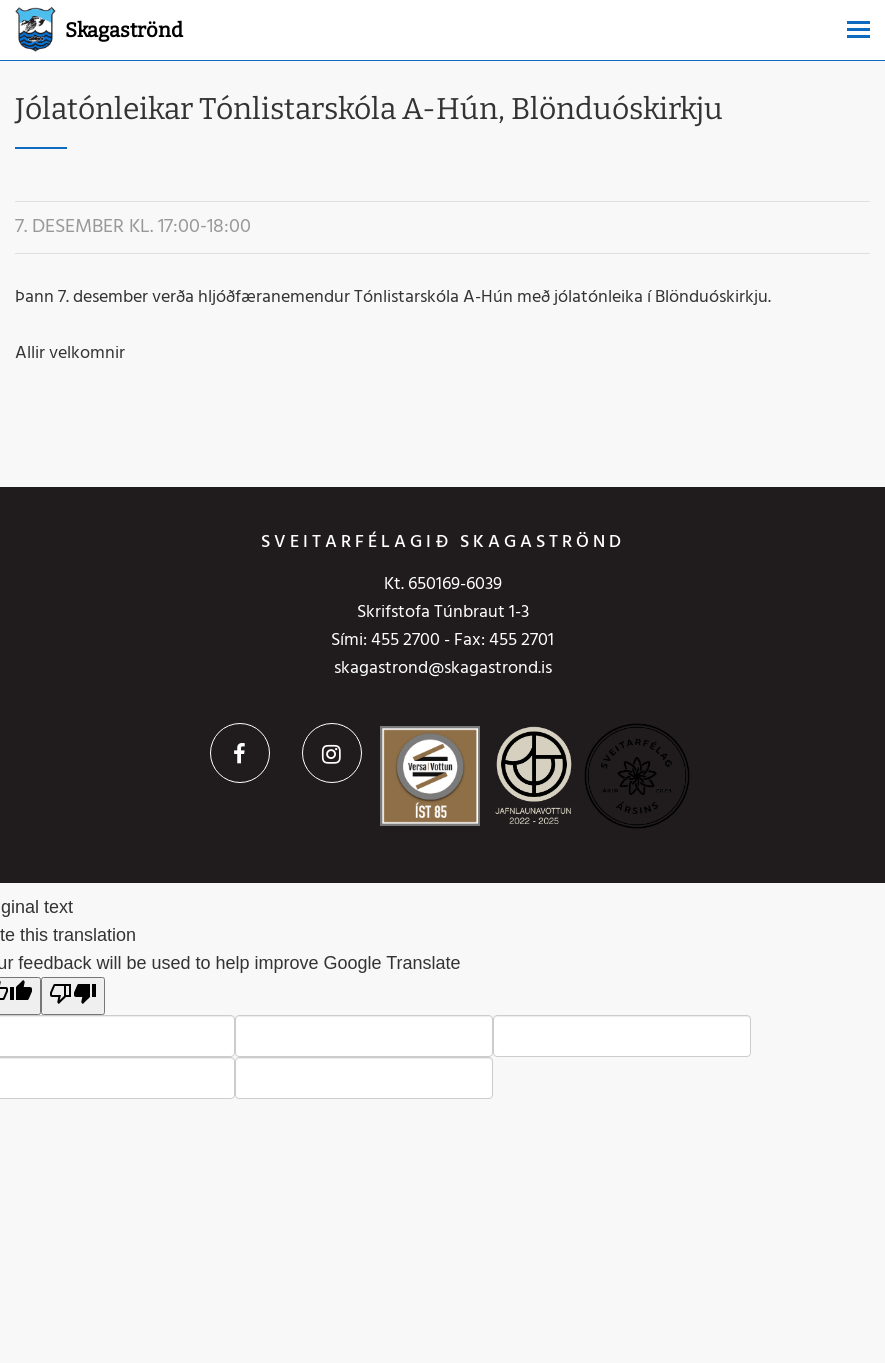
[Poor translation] (73, 996)
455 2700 (405, 640)
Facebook (240, 753)
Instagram (332, 753)
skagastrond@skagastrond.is (443, 668)
